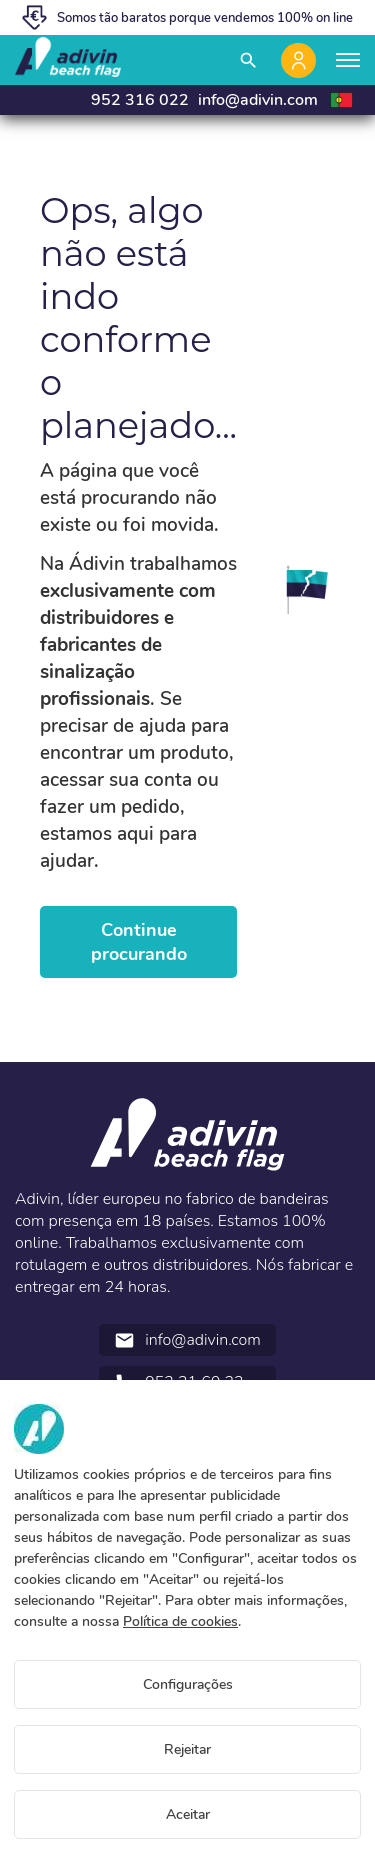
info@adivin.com (258, 100)
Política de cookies (180, 1621)
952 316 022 (140, 100)
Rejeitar (187, 1749)
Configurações (188, 1684)
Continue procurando (139, 942)
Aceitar (188, 1814)
